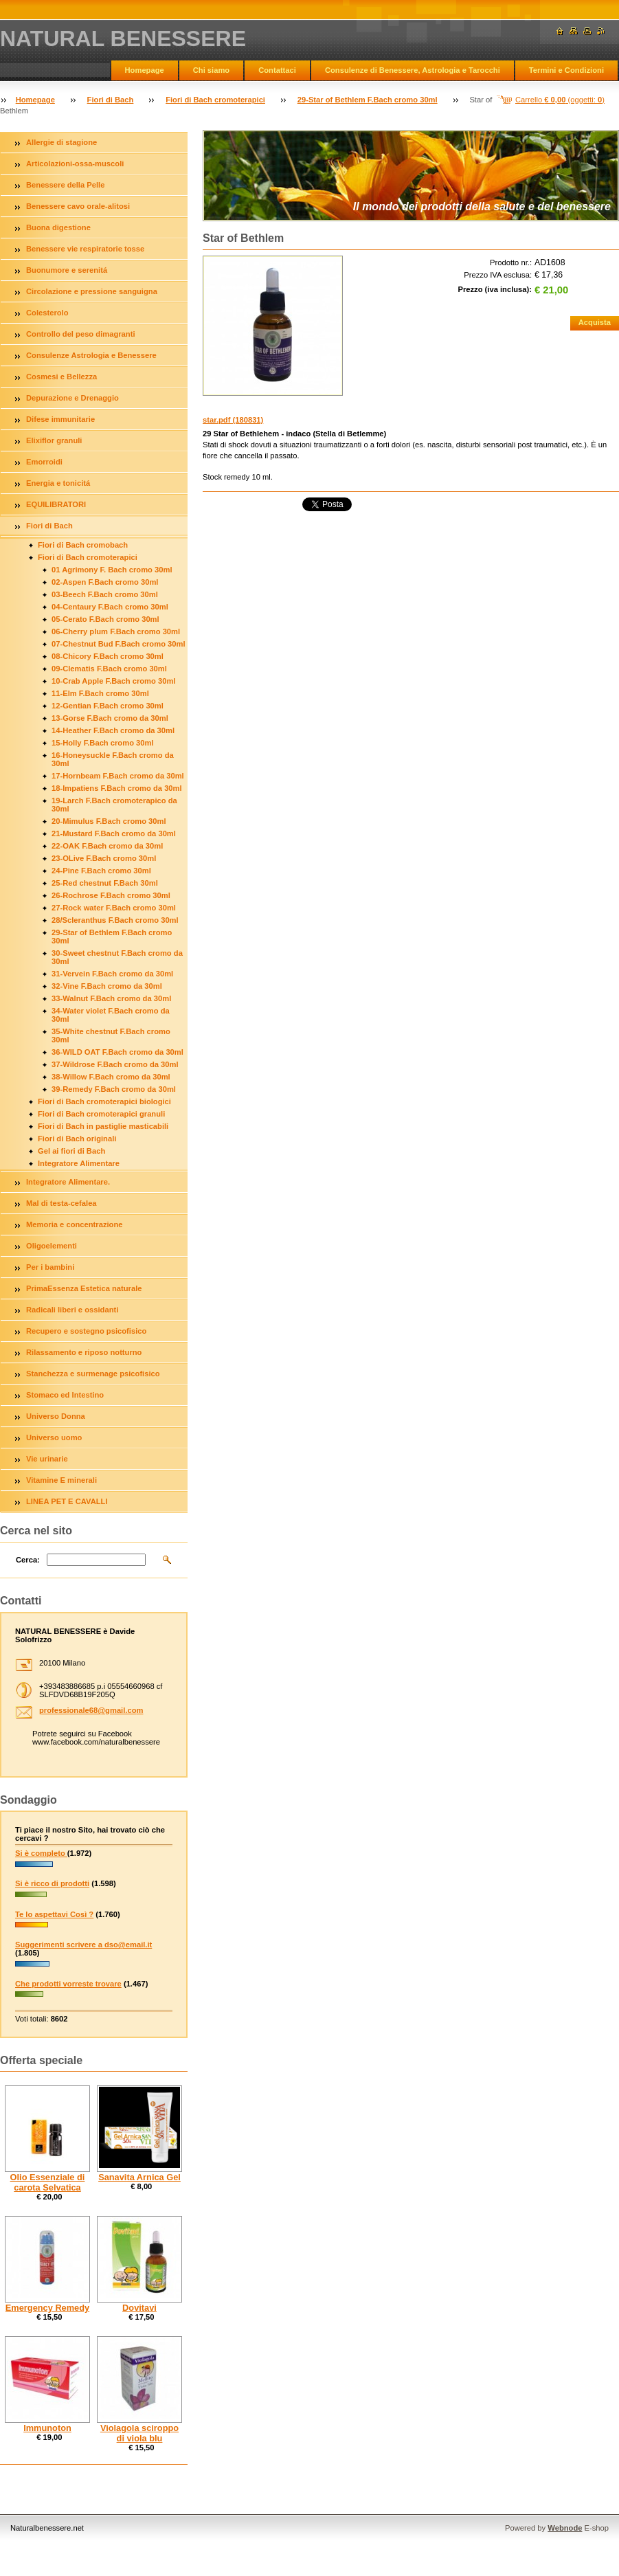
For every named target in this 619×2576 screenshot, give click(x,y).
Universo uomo (54, 1437)
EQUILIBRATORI (56, 504)
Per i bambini (50, 1267)
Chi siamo (211, 70)
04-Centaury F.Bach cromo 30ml (110, 607)
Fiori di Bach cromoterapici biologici (104, 1101)
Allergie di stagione (61, 142)
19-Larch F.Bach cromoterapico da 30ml (114, 804)
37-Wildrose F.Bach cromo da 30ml (115, 1064)
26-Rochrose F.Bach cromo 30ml (111, 895)
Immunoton (47, 2428)
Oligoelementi (51, 1246)
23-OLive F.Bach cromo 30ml (104, 858)
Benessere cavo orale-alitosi (78, 206)
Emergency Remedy (47, 2308)
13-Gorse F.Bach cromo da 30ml (110, 718)
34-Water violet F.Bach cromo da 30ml (111, 1015)
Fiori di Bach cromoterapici (215, 100)
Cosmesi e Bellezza (61, 376)
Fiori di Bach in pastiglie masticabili (103, 1126)
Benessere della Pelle (65, 185)
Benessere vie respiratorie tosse (85, 249)
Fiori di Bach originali (77, 1138)
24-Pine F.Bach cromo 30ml (101, 870)
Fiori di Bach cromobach (83, 545)
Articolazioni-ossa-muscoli (75, 163)
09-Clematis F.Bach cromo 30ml (109, 668)
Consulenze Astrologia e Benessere (91, 355)
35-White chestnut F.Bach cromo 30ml (111, 1035)
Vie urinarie (47, 1459)
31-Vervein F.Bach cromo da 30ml (112, 974)
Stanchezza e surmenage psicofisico (93, 1373)
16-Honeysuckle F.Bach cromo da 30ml (113, 759)
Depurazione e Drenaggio (72, 398)
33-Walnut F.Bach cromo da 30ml (111, 998)
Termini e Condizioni (566, 70)
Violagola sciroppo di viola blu (139, 2433)
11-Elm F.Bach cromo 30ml (100, 693)
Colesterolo (47, 313)
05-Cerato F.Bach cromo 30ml (105, 619)
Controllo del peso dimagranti (80, 334)
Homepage (144, 70)
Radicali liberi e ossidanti (72, 1310)
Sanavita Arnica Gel (139, 2177)
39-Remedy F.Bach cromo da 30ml (114, 1089)
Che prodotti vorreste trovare (68, 1984)
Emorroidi (44, 462)
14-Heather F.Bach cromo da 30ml (113, 730)
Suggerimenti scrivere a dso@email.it (83, 1944)
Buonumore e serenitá (66, 270)
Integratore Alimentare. (68, 1182)
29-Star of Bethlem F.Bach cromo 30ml (367, 100)
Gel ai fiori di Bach (71, 1151)
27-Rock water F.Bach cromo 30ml (114, 908)
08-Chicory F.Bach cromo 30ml (108, 656)
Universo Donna (55, 1416)
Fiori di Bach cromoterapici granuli (101, 1114)
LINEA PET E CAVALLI (67, 1501)
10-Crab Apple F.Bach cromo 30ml (114, 681)
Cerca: (28, 1560)
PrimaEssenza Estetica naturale (84, 1288)
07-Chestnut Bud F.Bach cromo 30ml (118, 644)
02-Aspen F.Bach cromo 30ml (105, 582)
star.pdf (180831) (233, 420)
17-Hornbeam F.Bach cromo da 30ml (118, 776)
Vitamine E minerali (61, 1480)
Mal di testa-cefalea (61, 1203)
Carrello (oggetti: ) (560, 100)
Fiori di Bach (110, 100)
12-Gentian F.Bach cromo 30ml (108, 706)
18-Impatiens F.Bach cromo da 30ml (117, 788)
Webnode (565, 2528)
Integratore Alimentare (79, 1163)
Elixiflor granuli (54, 440)
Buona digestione (58, 227)
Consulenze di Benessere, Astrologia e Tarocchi (412, 70)
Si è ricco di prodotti (52, 1883)
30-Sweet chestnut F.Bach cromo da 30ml (117, 957)
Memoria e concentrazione (74, 1224)
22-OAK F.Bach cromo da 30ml (107, 846)
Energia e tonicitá (58, 483)
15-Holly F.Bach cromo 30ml (103, 743)
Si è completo (41, 1853)
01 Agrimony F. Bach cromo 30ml (112, 569)
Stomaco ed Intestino (65, 1395)
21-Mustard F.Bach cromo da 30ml (114, 833)
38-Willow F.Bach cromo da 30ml (111, 1077)
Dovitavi (139, 2308)
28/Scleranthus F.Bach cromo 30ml (115, 920)
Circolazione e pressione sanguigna (91, 291)
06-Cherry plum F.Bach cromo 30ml (116, 631)
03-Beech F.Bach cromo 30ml (105, 594)
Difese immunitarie (60, 419)
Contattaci (277, 70)
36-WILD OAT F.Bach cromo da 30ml (117, 1052)
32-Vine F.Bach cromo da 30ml (107, 986)
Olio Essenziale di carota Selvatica (47, 2182)
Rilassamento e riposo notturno (84, 1352)
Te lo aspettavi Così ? (54, 1914)
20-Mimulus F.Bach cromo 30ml (109, 821)
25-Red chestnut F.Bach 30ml (105, 883)
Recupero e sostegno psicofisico (86, 1331)
